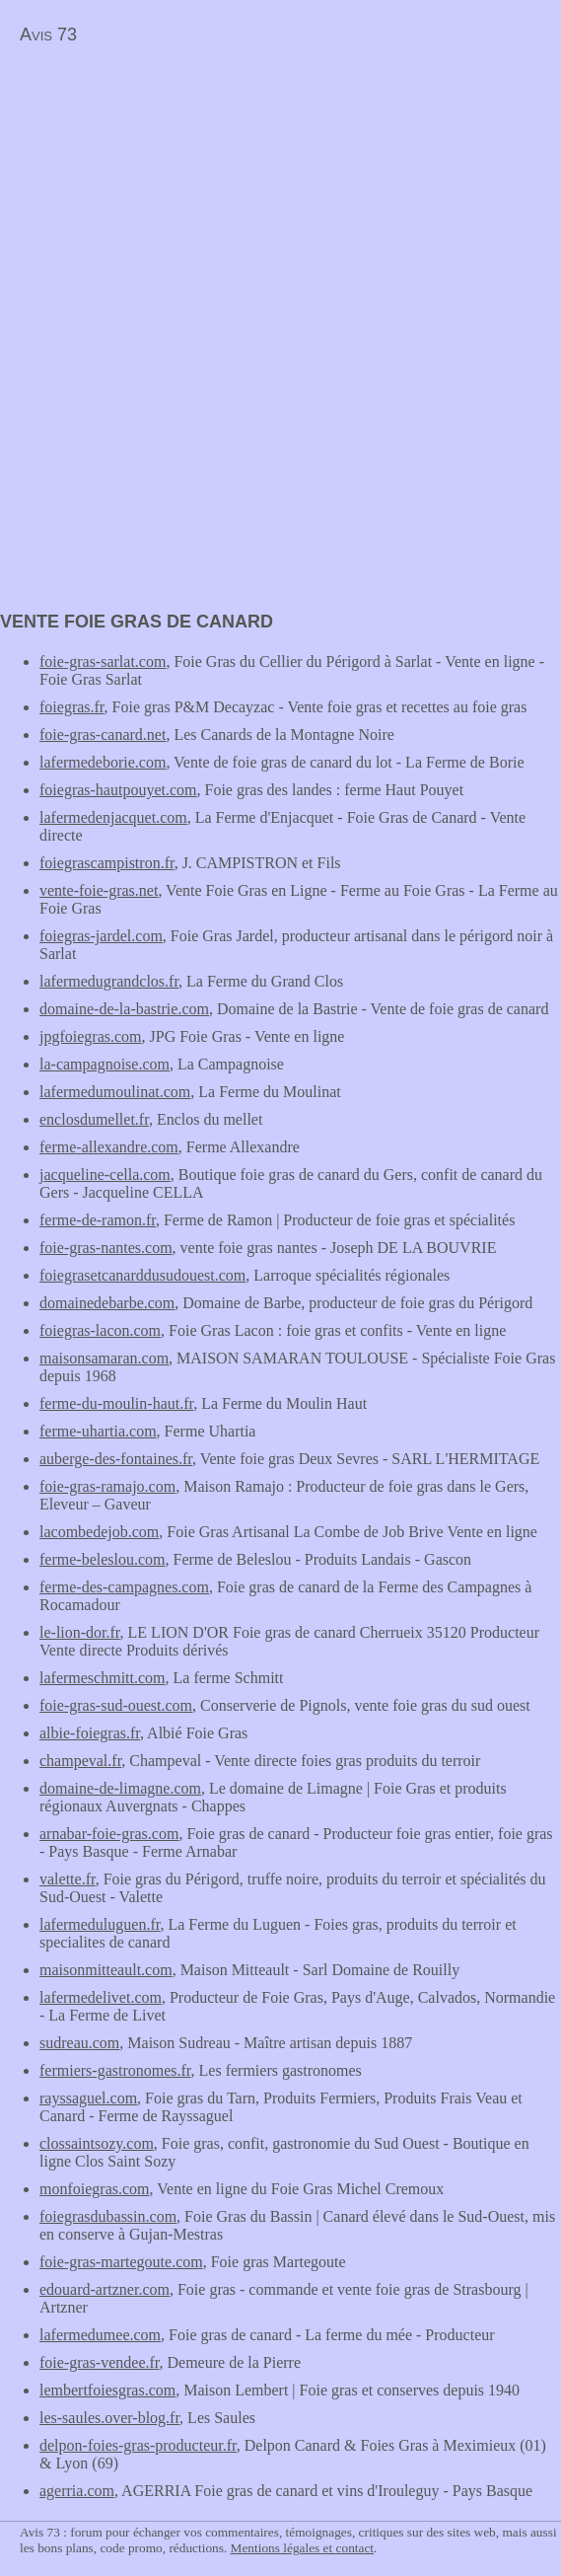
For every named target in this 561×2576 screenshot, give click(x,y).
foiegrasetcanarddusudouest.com (142, 1275)
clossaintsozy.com (96, 2143)
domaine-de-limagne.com (120, 1788)
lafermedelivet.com (100, 1997)
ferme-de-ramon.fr (97, 1220)
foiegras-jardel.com (101, 935)
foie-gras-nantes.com (106, 1247)
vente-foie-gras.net (98, 890)
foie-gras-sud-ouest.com (115, 1705)
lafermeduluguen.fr (99, 1924)
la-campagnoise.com (104, 1064)
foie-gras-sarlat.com (102, 661)
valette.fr (67, 1879)
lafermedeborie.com (102, 762)
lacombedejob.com (99, 1531)
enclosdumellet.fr (94, 1119)
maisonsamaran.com (104, 1358)
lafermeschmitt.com (102, 1677)
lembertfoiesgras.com (107, 2390)
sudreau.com (79, 2042)
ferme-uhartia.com (98, 1431)
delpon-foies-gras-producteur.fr (138, 2445)
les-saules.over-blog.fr (109, 2417)
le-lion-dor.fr (79, 1632)
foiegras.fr (72, 707)
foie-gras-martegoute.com (121, 2261)
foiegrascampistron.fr (107, 862)
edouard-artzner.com (104, 2289)
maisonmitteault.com (106, 1969)
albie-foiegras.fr (89, 1733)
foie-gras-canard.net (102, 734)
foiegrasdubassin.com (107, 2216)
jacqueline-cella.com (105, 1174)
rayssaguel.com (88, 2098)
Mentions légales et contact (302, 2547)
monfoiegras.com (94, 2188)
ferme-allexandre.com (108, 1147)
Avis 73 (48, 34)
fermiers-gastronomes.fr (115, 2070)
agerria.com (76, 2490)
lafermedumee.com (100, 2334)
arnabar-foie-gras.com (108, 1833)
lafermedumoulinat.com (114, 1091)
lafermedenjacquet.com (113, 817)
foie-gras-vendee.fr (99, 2362)
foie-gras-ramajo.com (107, 1486)
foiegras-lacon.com (100, 1330)
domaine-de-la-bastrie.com (124, 1008)
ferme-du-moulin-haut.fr (116, 1403)
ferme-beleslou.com (102, 1559)
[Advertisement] (165, 193)
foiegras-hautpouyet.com (118, 789)
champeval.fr (80, 1760)
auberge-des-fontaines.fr (115, 1458)
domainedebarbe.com (107, 1302)
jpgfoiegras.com (90, 1036)
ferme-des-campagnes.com (124, 1587)
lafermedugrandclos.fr (108, 981)
